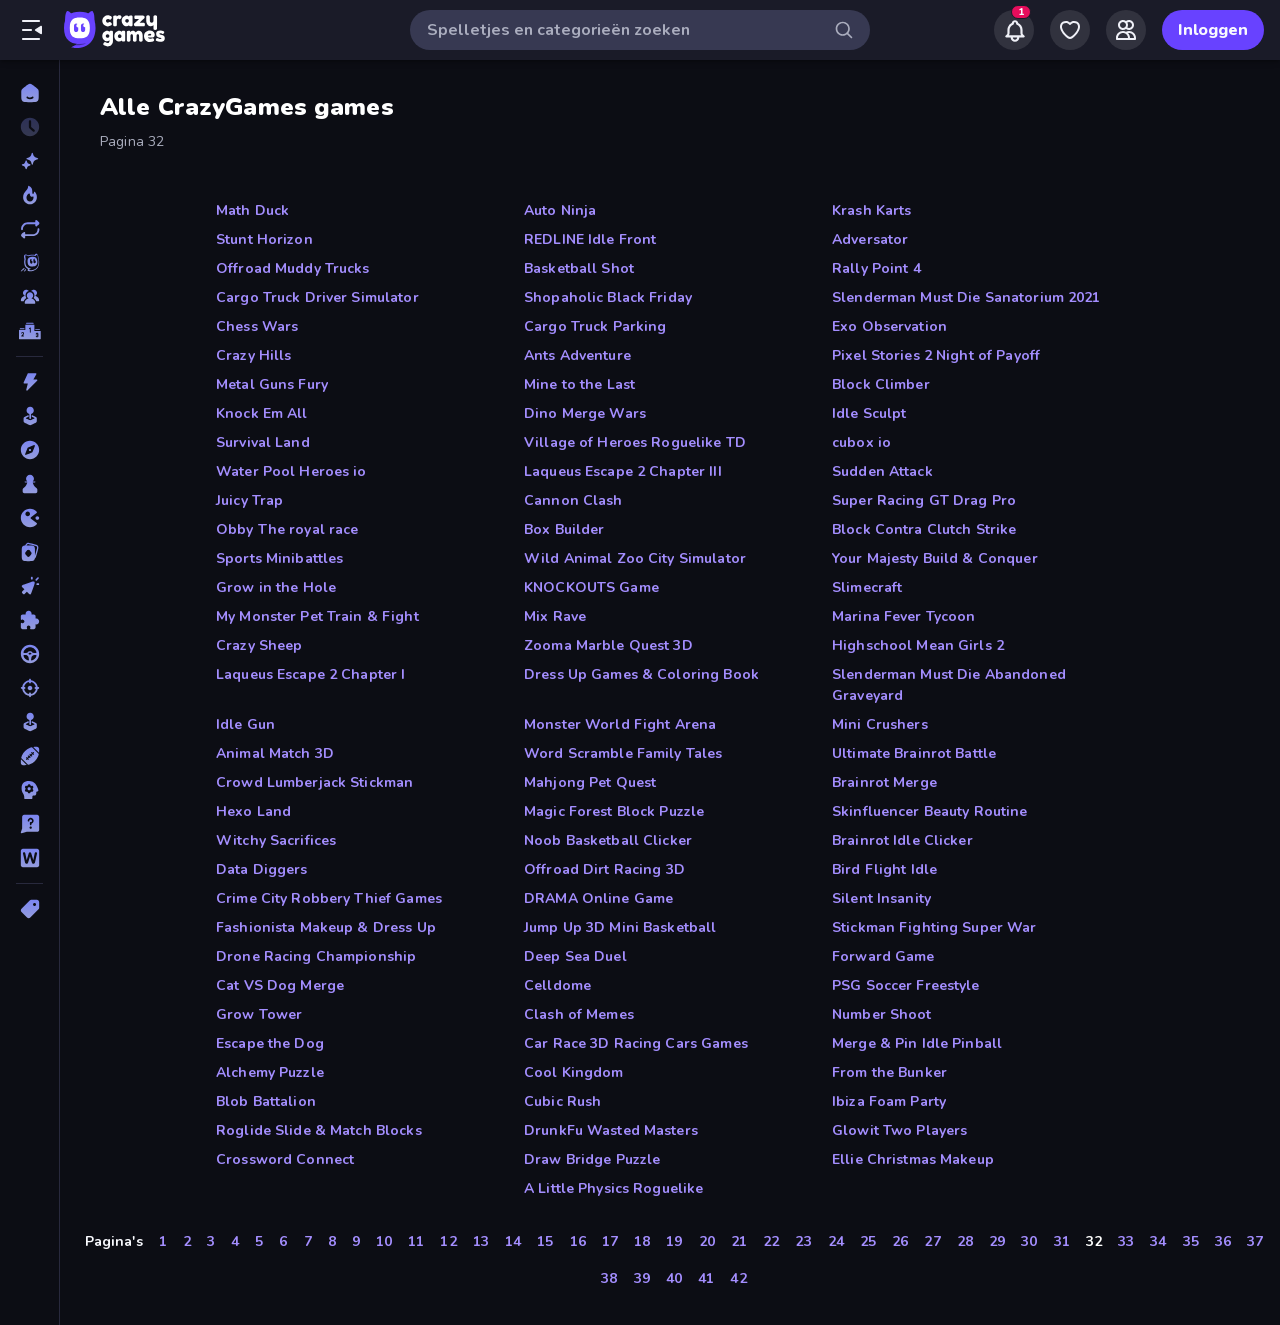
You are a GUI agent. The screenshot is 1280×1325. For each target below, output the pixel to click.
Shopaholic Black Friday (608, 297)
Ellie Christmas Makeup (913, 1159)
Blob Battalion (266, 1101)
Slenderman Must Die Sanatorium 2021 (966, 297)
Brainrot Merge (884, 782)
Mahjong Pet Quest (590, 782)
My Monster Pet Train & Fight (317, 616)
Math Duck (252, 210)
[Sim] (29, 722)
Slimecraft (867, 587)
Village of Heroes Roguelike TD (635, 442)
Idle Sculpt (869, 413)
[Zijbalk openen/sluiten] (32, 30)
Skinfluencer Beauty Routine (930, 811)
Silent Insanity (881, 898)
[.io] (29, 518)
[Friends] (1126, 30)
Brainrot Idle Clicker (902, 840)
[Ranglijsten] (29, 331)
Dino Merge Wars (585, 413)
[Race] (29, 654)
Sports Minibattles (279, 558)
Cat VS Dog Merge (280, 985)
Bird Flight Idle (884, 869)
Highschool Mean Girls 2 (918, 645)
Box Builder (564, 529)
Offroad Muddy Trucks (293, 268)
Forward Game (883, 956)
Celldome (557, 985)
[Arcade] (29, 416)
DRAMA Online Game (598, 898)
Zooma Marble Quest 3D (608, 645)
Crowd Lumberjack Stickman (314, 782)
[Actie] (29, 382)
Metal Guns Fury (272, 384)
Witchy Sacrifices (276, 840)
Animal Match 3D (275, 753)
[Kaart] (29, 552)
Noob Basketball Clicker (608, 840)
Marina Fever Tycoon (904, 616)
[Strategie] (29, 790)
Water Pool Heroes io (291, 471)
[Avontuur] (29, 450)
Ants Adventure (577, 355)
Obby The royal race (287, 529)
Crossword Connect (285, 1159)
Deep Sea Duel (575, 956)
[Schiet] (29, 688)
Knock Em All (262, 413)
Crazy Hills (253, 355)
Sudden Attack (882, 471)
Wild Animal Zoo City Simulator (635, 558)
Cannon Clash (573, 500)
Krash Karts (871, 210)
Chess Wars (257, 326)
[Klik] (29, 586)
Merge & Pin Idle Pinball (917, 1043)
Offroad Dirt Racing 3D (604, 869)
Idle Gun (245, 724)
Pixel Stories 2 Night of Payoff (936, 355)
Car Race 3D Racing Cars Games (636, 1043)
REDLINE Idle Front (590, 239)
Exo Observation (889, 326)
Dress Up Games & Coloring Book (641, 674)
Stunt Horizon (264, 239)
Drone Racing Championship (316, 956)
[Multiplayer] (29, 297)
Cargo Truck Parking (595, 326)
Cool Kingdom (574, 1072)
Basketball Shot (579, 268)
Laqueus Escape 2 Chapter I (310, 674)
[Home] (29, 93)
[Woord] (29, 858)
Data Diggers (262, 869)
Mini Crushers (880, 724)
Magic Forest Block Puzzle (614, 811)
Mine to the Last (579, 384)
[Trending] (29, 195)
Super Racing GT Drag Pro (924, 500)
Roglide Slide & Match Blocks (319, 1130)
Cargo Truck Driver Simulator (317, 297)
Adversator (870, 239)
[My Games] (1070, 30)
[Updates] (29, 229)
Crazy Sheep (259, 645)
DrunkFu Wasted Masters (611, 1130)
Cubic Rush (562, 1101)
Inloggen (1213, 30)
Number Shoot (882, 1014)
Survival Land (263, 442)
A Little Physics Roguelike (613, 1188)
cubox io (861, 442)
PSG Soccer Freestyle (906, 985)
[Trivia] (29, 824)
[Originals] (29, 263)
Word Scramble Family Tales (623, 753)
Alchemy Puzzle (270, 1072)
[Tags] (29, 909)
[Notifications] (1014, 30)
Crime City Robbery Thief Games (329, 898)
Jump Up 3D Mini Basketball (620, 927)
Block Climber (881, 384)
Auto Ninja (560, 210)
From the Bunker (889, 1072)
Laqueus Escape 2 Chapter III (623, 471)
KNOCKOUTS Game (591, 587)
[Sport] (29, 756)
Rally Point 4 (876, 268)
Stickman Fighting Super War (934, 927)
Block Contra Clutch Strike (924, 529)
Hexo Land (253, 811)
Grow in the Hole (276, 587)
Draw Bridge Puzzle (592, 1159)
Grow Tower (259, 1014)
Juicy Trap (249, 500)
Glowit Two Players (899, 1130)
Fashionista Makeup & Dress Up (326, 927)
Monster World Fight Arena (620, 724)
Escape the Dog (270, 1043)
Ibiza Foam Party (889, 1101)
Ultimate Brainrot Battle (914, 753)
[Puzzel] (29, 620)
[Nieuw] (29, 161)
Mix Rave (555, 616)
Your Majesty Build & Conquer (935, 558)
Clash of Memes (579, 1014)
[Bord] (29, 484)
